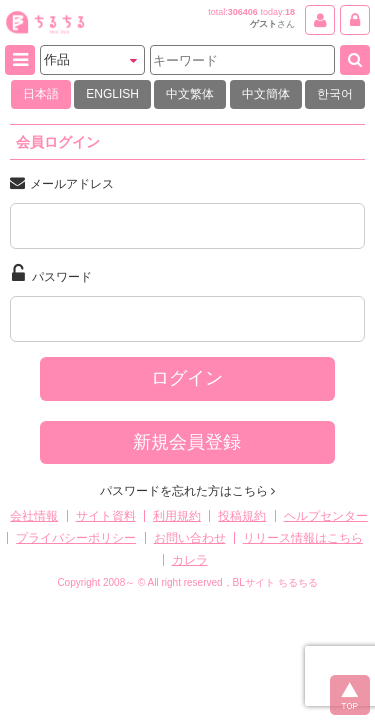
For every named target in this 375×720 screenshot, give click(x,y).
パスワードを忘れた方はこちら (187, 491)
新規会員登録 (187, 442)
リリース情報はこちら (303, 538)
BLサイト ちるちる (275, 582)
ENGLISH (112, 94)
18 (290, 12)
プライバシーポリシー (76, 538)
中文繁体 (190, 94)
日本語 (41, 94)
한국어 (335, 94)
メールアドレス (62, 183)
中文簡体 (266, 94)
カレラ (190, 560)
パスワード (52, 274)
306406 (243, 12)
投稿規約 (242, 516)
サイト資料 (106, 516)
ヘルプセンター (326, 516)
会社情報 (34, 516)
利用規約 (177, 516)
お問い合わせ (190, 538)
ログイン (187, 378)
